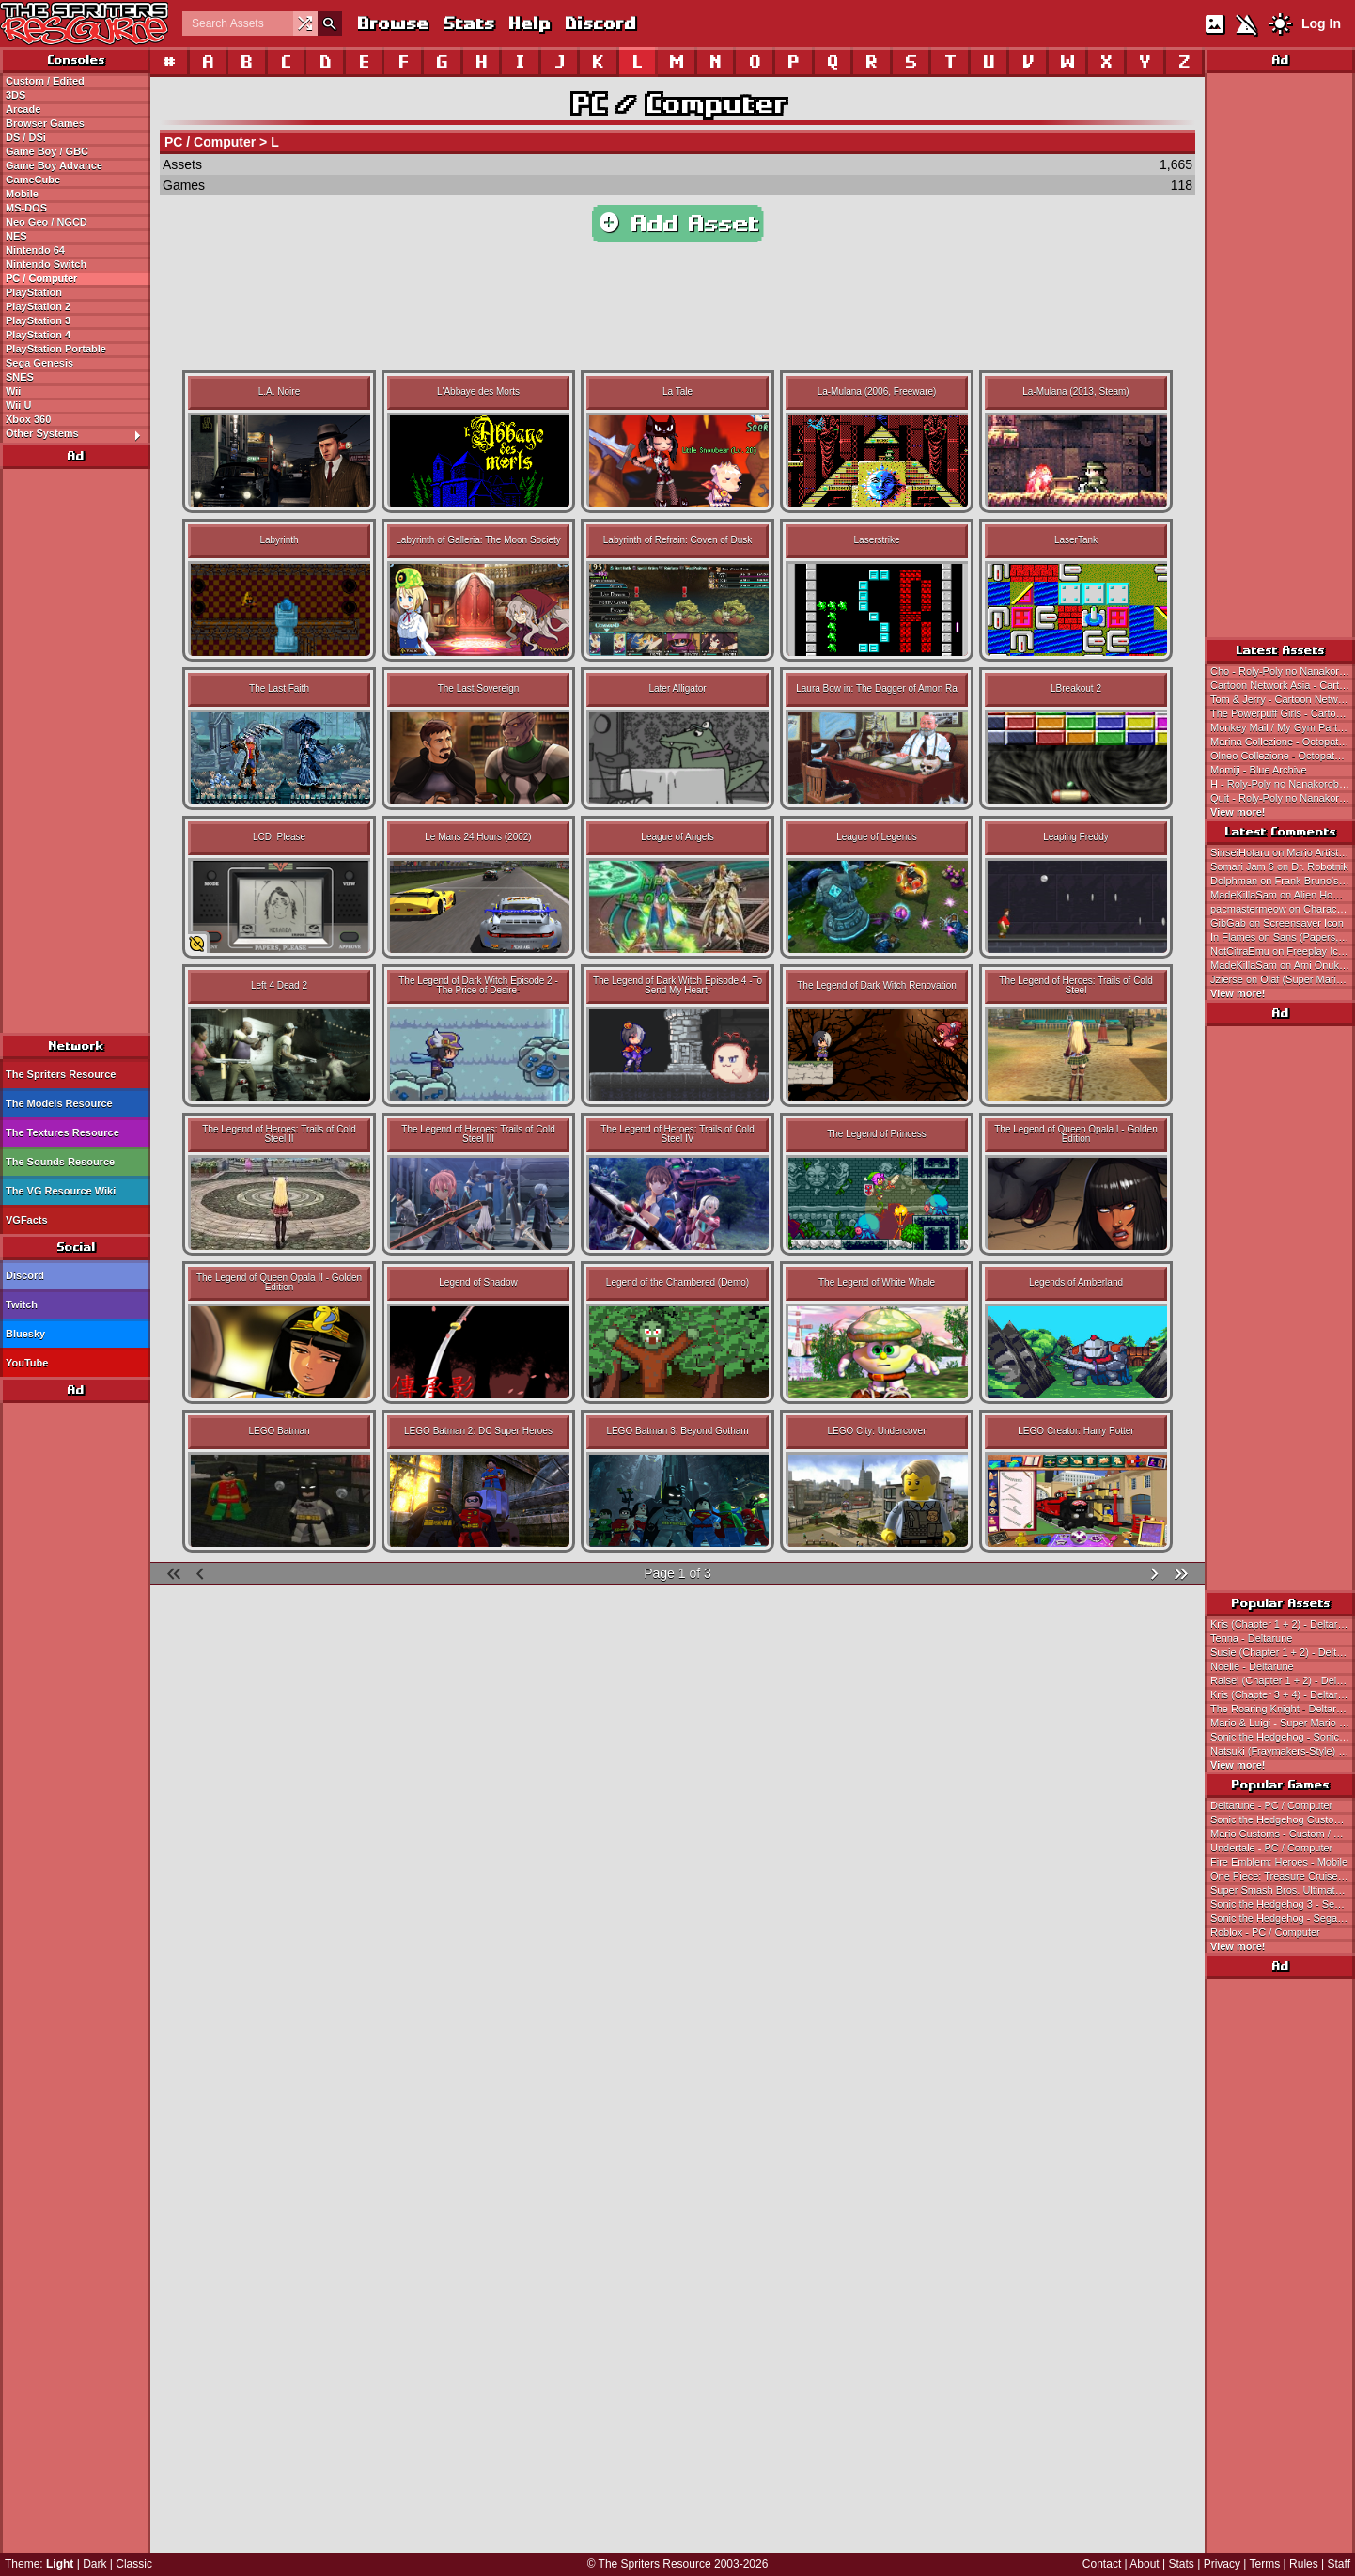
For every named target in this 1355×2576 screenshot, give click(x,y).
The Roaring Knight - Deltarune (1281, 1708)
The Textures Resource (62, 1132)
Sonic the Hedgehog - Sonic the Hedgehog (1282, 1736)
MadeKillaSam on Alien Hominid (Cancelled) (1282, 894)
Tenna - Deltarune (1251, 1638)
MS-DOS (26, 207)
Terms (1265, 2563)
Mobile (22, 193)
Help (528, 23)
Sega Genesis (39, 362)
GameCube (33, 179)
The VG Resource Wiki (61, 1190)
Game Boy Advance (54, 165)
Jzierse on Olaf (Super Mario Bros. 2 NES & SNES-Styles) (1282, 979)
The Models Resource (59, 1103)
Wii (13, 391)
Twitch (22, 1304)
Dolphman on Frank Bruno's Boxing (1282, 880)
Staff (1339, 2563)
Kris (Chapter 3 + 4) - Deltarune (1282, 1694)
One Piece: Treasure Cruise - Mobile (1282, 1875)
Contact (1101, 2563)
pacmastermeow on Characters (1282, 908)
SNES (20, 376)
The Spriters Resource (61, 1074)
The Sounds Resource (60, 1161)
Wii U (18, 405)
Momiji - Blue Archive (1258, 769)
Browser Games (45, 123)
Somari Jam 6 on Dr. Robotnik (1279, 866)
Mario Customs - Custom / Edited (1282, 1833)
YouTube (27, 1362)
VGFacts (27, 1220)
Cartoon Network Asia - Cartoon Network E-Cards (1282, 685)
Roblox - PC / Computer (1265, 1932)
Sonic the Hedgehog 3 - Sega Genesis (1282, 1904)
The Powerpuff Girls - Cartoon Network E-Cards (1282, 713)
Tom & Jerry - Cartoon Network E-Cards (1282, 699)
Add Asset (678, 224)
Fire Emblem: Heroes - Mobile (1278, 1861)
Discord (599, 23)
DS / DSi (26, 137)
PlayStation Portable (56, 348)
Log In (1321, 23)
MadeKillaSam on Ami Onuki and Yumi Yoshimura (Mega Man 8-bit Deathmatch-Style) (1282, 965)
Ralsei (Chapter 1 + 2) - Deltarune (1282, 1680)
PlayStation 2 (38, 306)
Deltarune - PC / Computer (1271, 1805)
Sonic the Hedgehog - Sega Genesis (1282, 1918)
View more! (1238, 812)
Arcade (23, 109)
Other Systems (77, 434)
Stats (467, 23)
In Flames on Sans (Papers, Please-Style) (1282, 937)
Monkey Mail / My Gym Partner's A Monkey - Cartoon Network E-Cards (1282, 727)
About (1144, 2563)
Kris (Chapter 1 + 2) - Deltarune (1282, 1624)
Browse (392, 23)
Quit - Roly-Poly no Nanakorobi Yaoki (1282, 798)
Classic (134, 2563)
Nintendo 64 (35, 250)
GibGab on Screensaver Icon (1277, 923)
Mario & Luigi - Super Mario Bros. (1282, 1722)
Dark (94, 2563)
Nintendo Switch (46, 264)
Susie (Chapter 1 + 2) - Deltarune (1282, 1652)
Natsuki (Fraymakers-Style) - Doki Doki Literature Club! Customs (1282, 1750)
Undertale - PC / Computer (1271, 1847)
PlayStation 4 (38, 334)
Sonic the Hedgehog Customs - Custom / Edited (1282, 1819)
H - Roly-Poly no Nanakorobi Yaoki (1282, 783)
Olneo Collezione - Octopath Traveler (1282, 755)
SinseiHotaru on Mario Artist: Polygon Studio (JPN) (1282, 852)
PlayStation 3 (38, 320)
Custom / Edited (45, 80)
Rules (1303, 2563)
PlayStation (34, 292)
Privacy (1222, 2563)
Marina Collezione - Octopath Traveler (1282, 741)
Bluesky (25, 1333)
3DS (15, 95)
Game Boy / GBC (47, 151)
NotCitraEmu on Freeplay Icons (1282, 951)
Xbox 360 (28, 419)
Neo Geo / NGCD (46, 221)
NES (16, 236)
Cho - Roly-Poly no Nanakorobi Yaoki (1282, 671)
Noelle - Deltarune (1252, 1666)
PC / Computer (41, 278)
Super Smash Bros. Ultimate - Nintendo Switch (1282, 1890)
